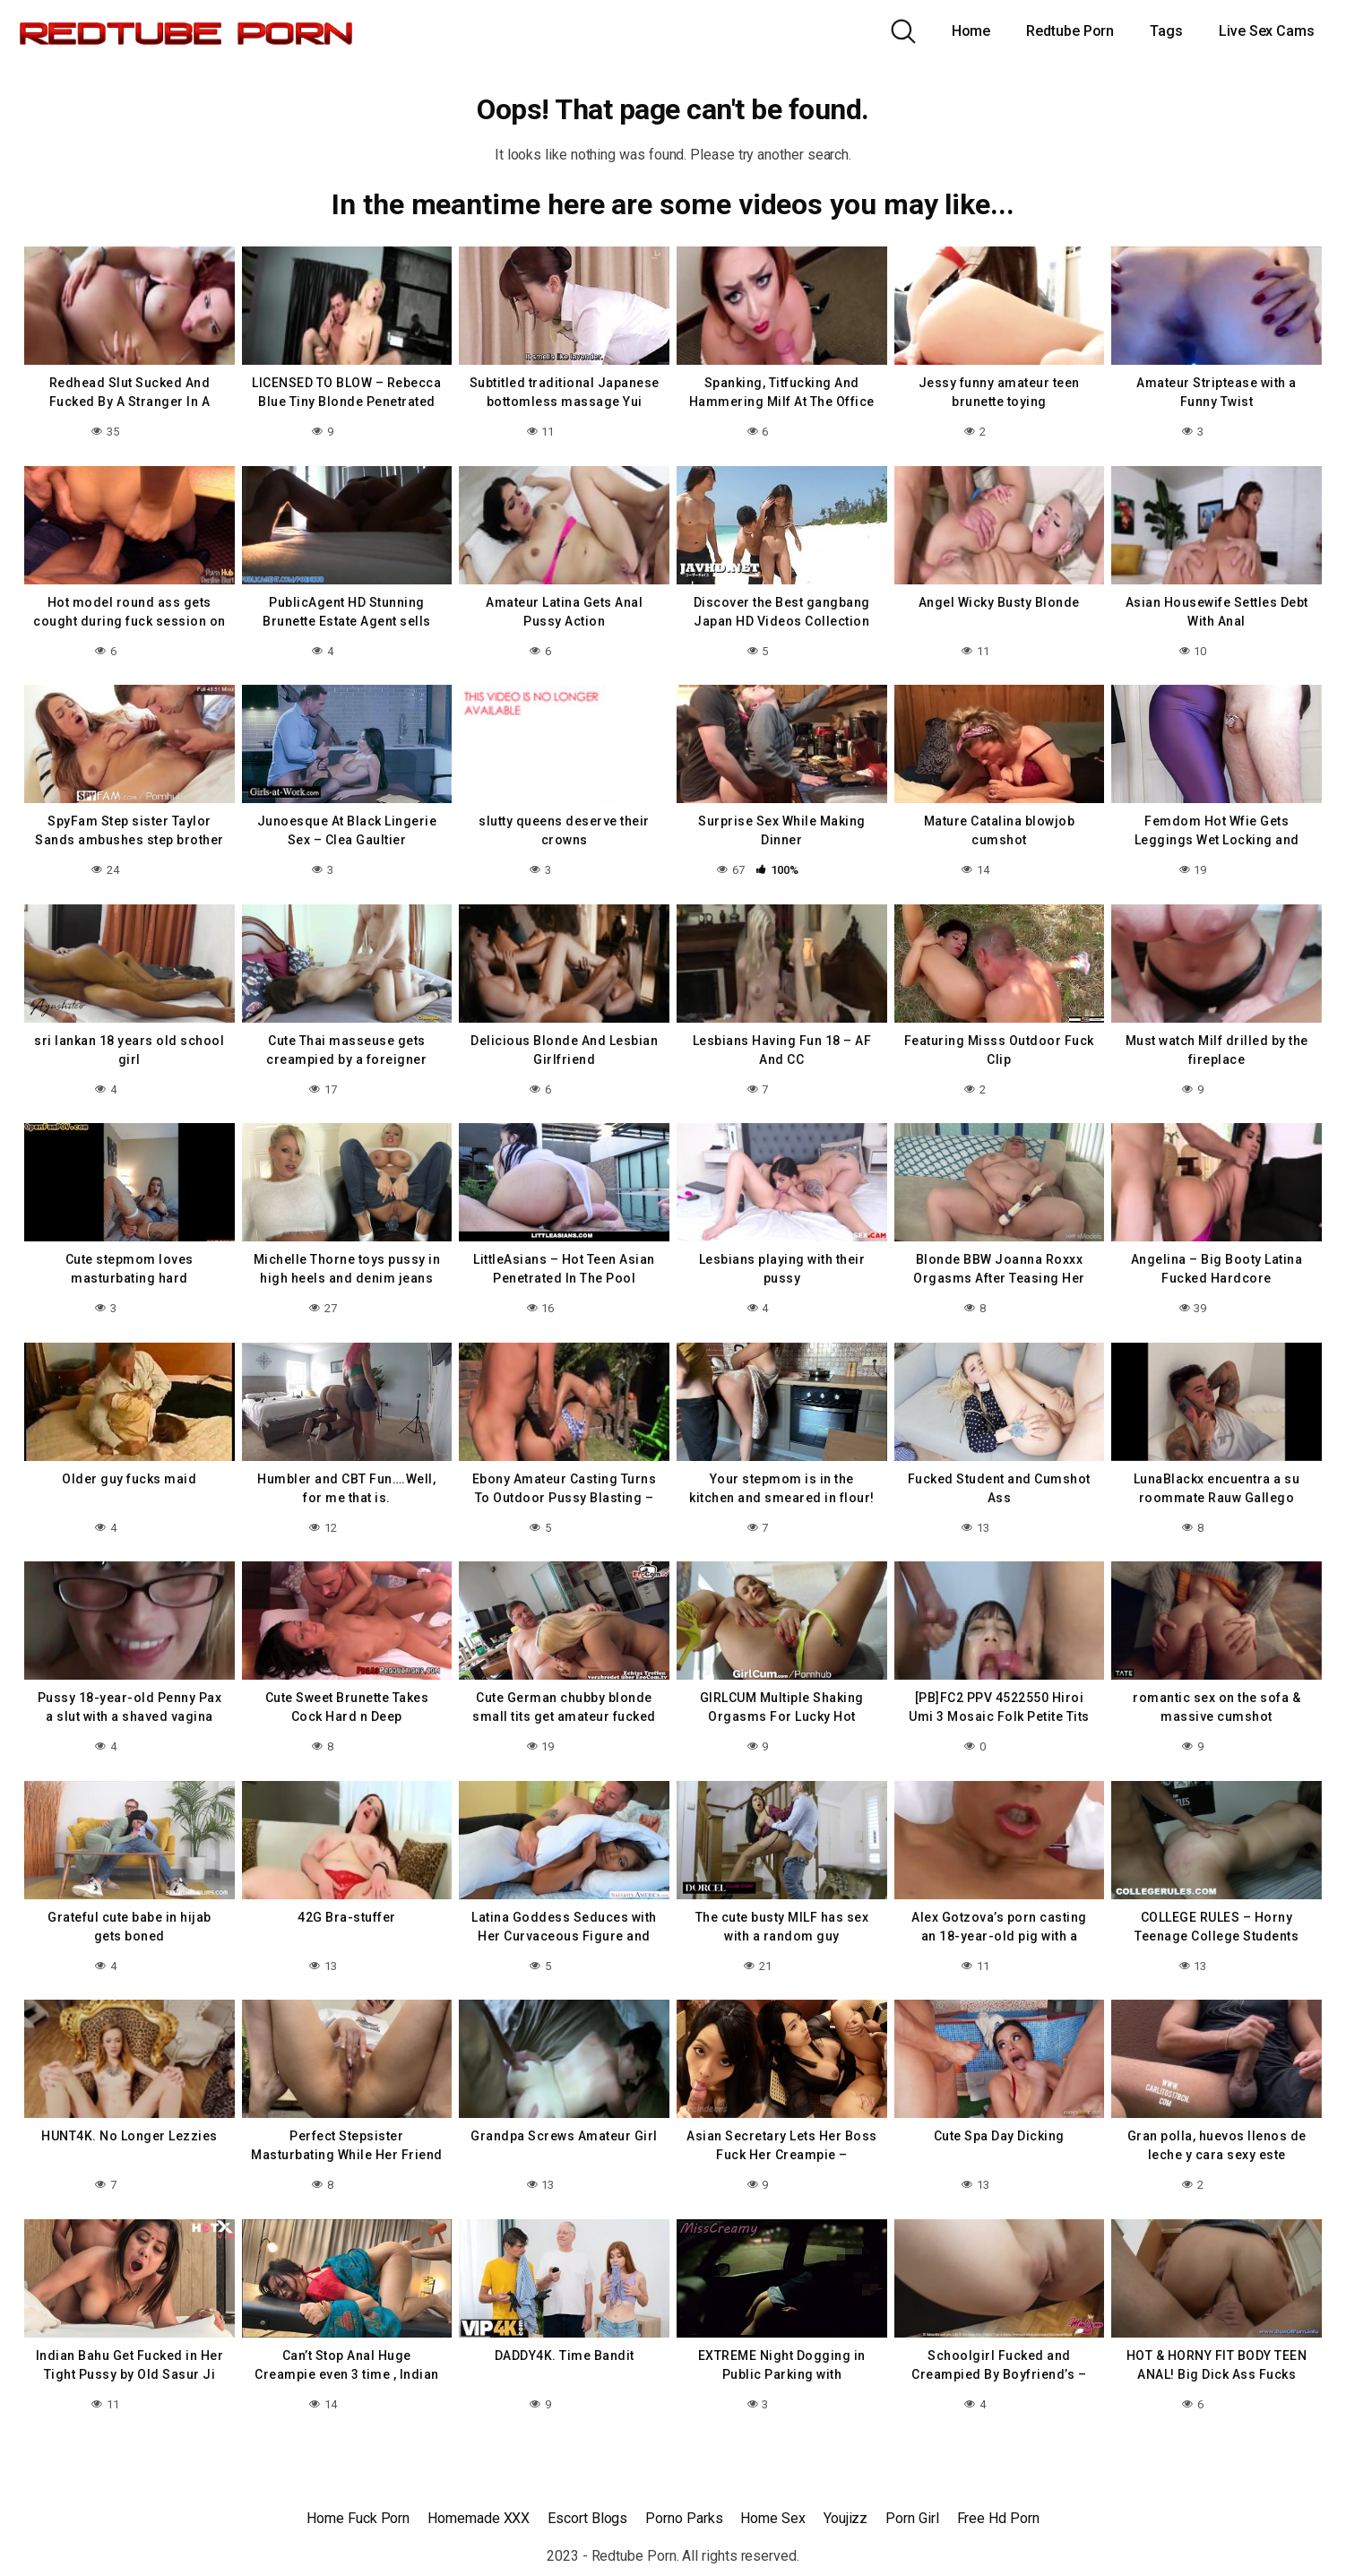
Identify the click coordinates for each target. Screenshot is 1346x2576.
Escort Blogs (587, 2518)
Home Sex (772, 2518)
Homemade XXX (478, 2518)
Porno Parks (683, 2518)
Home (971, 30)
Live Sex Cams (1267, 30)
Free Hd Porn (998, 2518)
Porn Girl (911, 2518)
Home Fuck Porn (358, 2518)
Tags (1166, 30)
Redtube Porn (1070, 30)
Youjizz (845, 2518)
